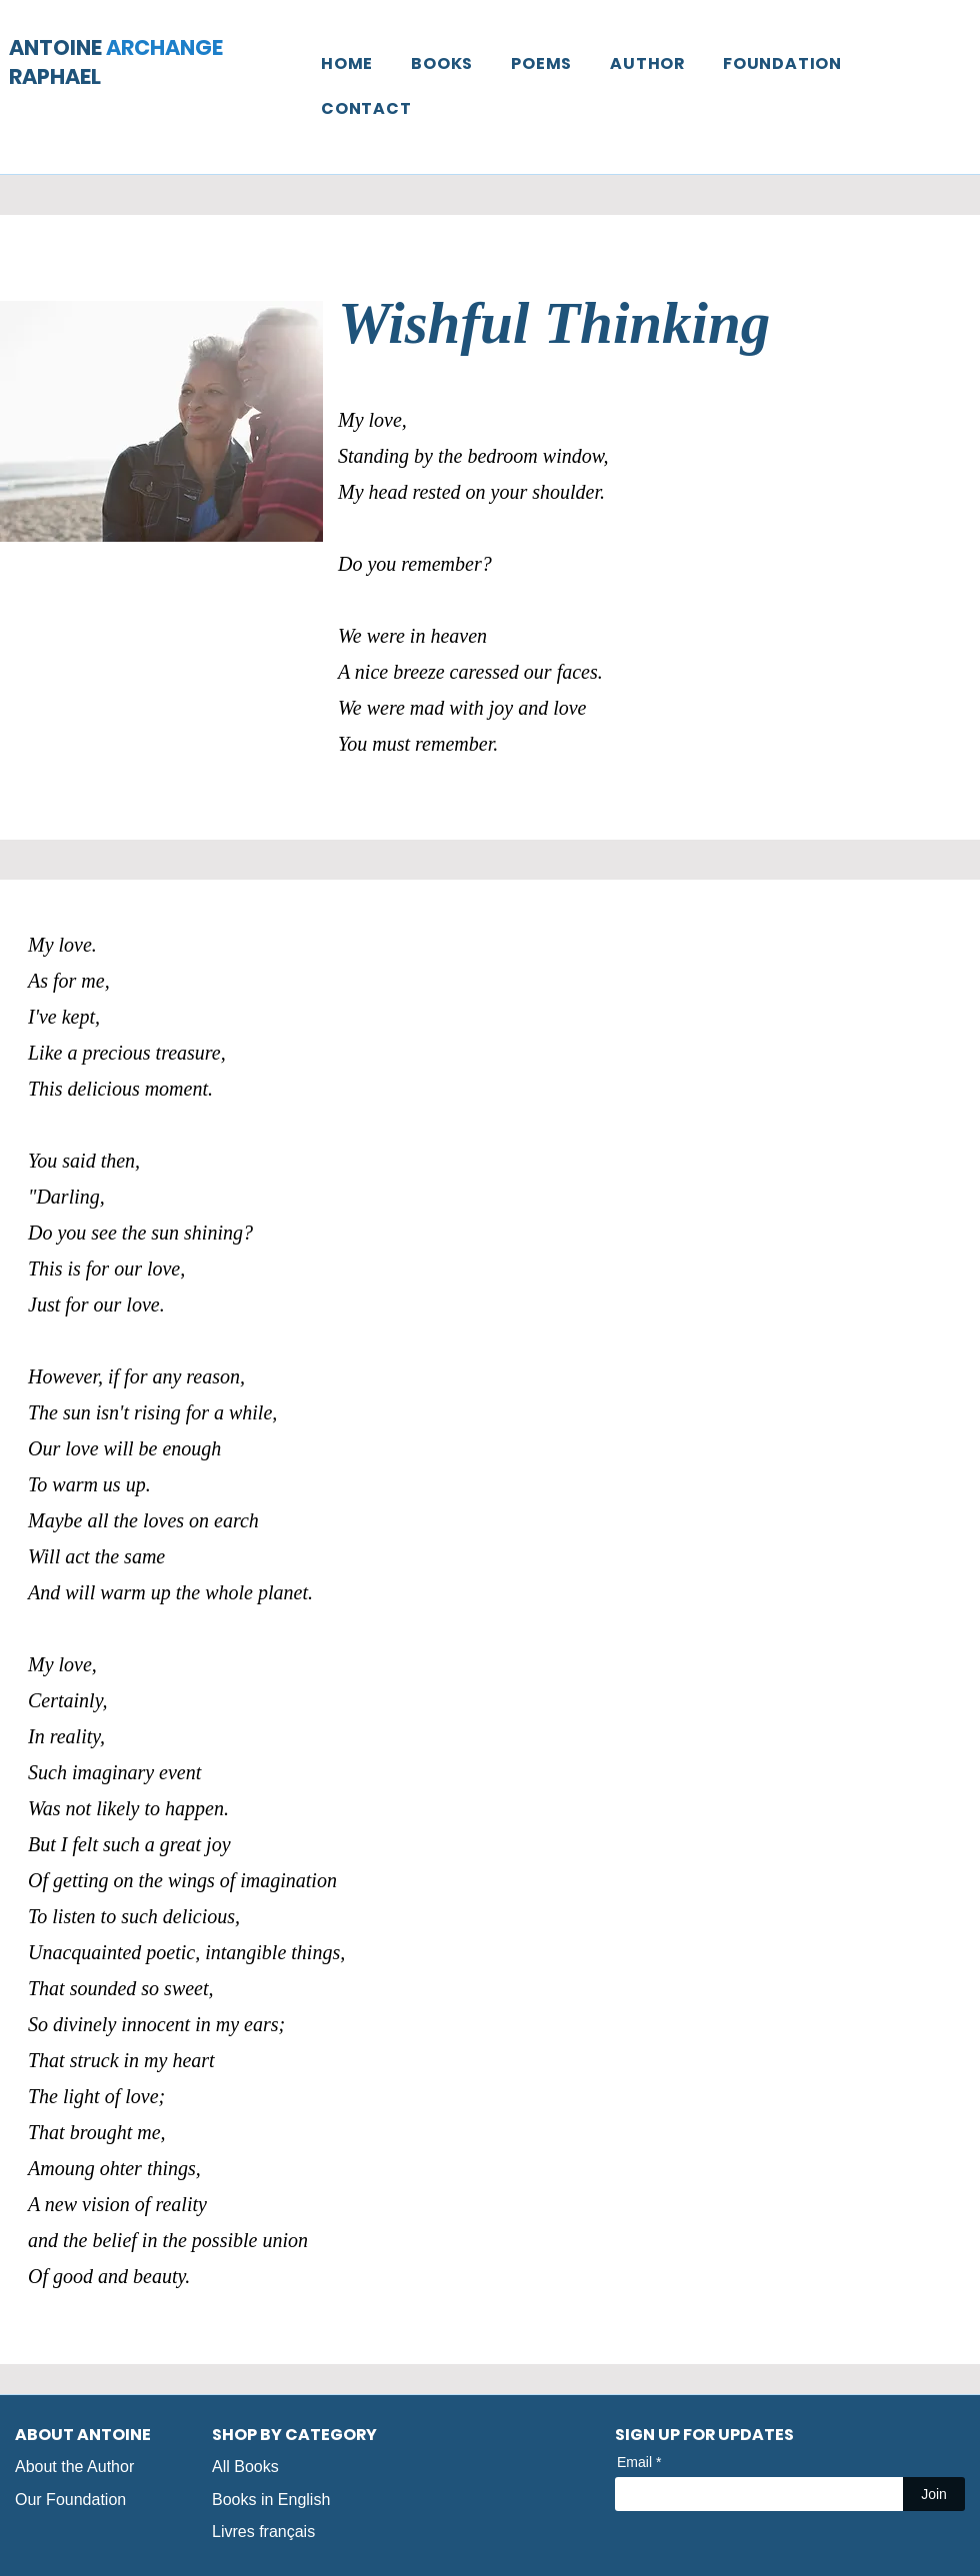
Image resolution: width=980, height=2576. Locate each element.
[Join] (934, 2494)
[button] (442, 63)
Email (634, 2462)
